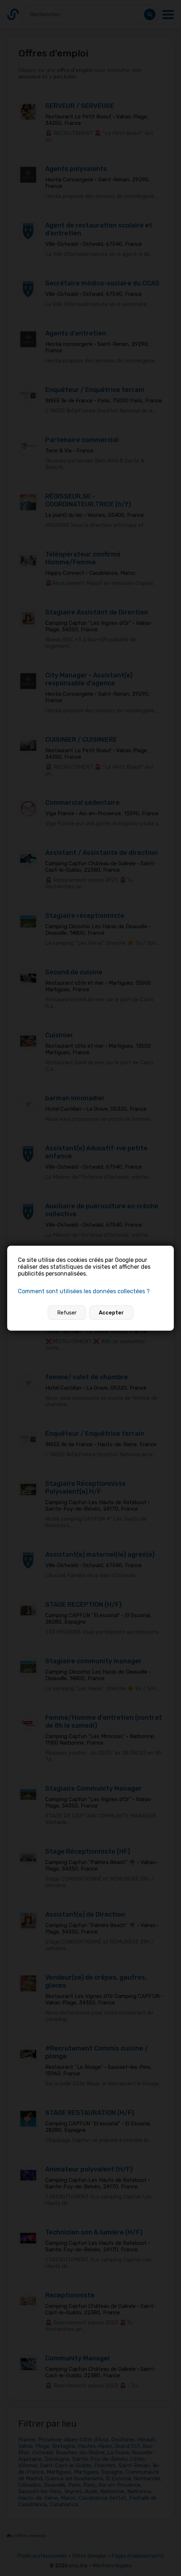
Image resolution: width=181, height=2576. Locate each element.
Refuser (66, 1312)
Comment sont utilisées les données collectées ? (84, 1291)
